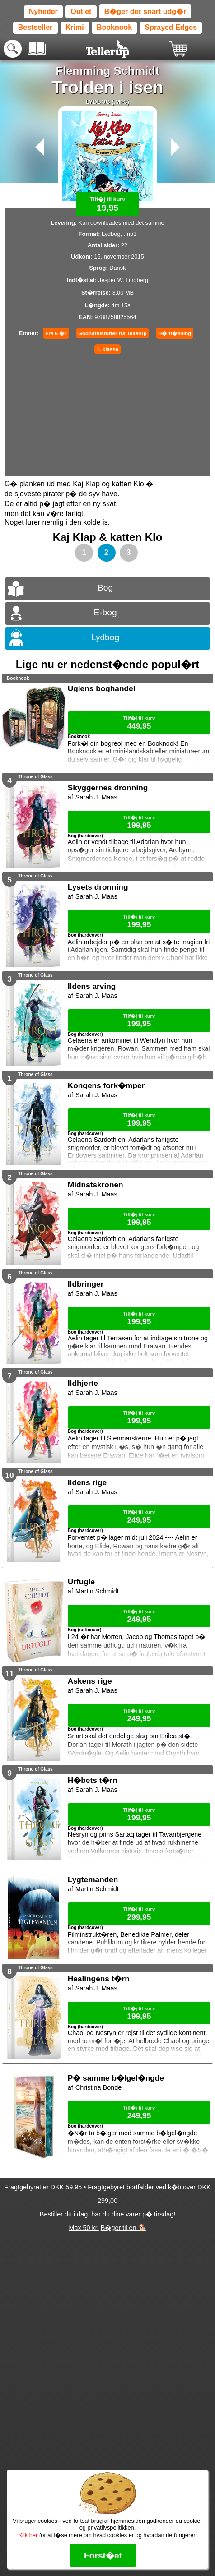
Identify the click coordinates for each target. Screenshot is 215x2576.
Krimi (74, 27)
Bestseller (35, 27)
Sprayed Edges (171, 27)
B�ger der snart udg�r (145, 11)
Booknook (114, 27)
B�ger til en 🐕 (123, 2227)
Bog (105, 587)
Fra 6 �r (55, 333)
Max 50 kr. (83, 2227)
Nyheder (43, 11)
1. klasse (107, 349)
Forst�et (103, 2555)
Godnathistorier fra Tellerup (112, 333)
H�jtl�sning (174, 333)
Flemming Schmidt (107, 71)
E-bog (105, 612)
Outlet (80, 11)
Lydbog (105, 637)
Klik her (28, 2535)
